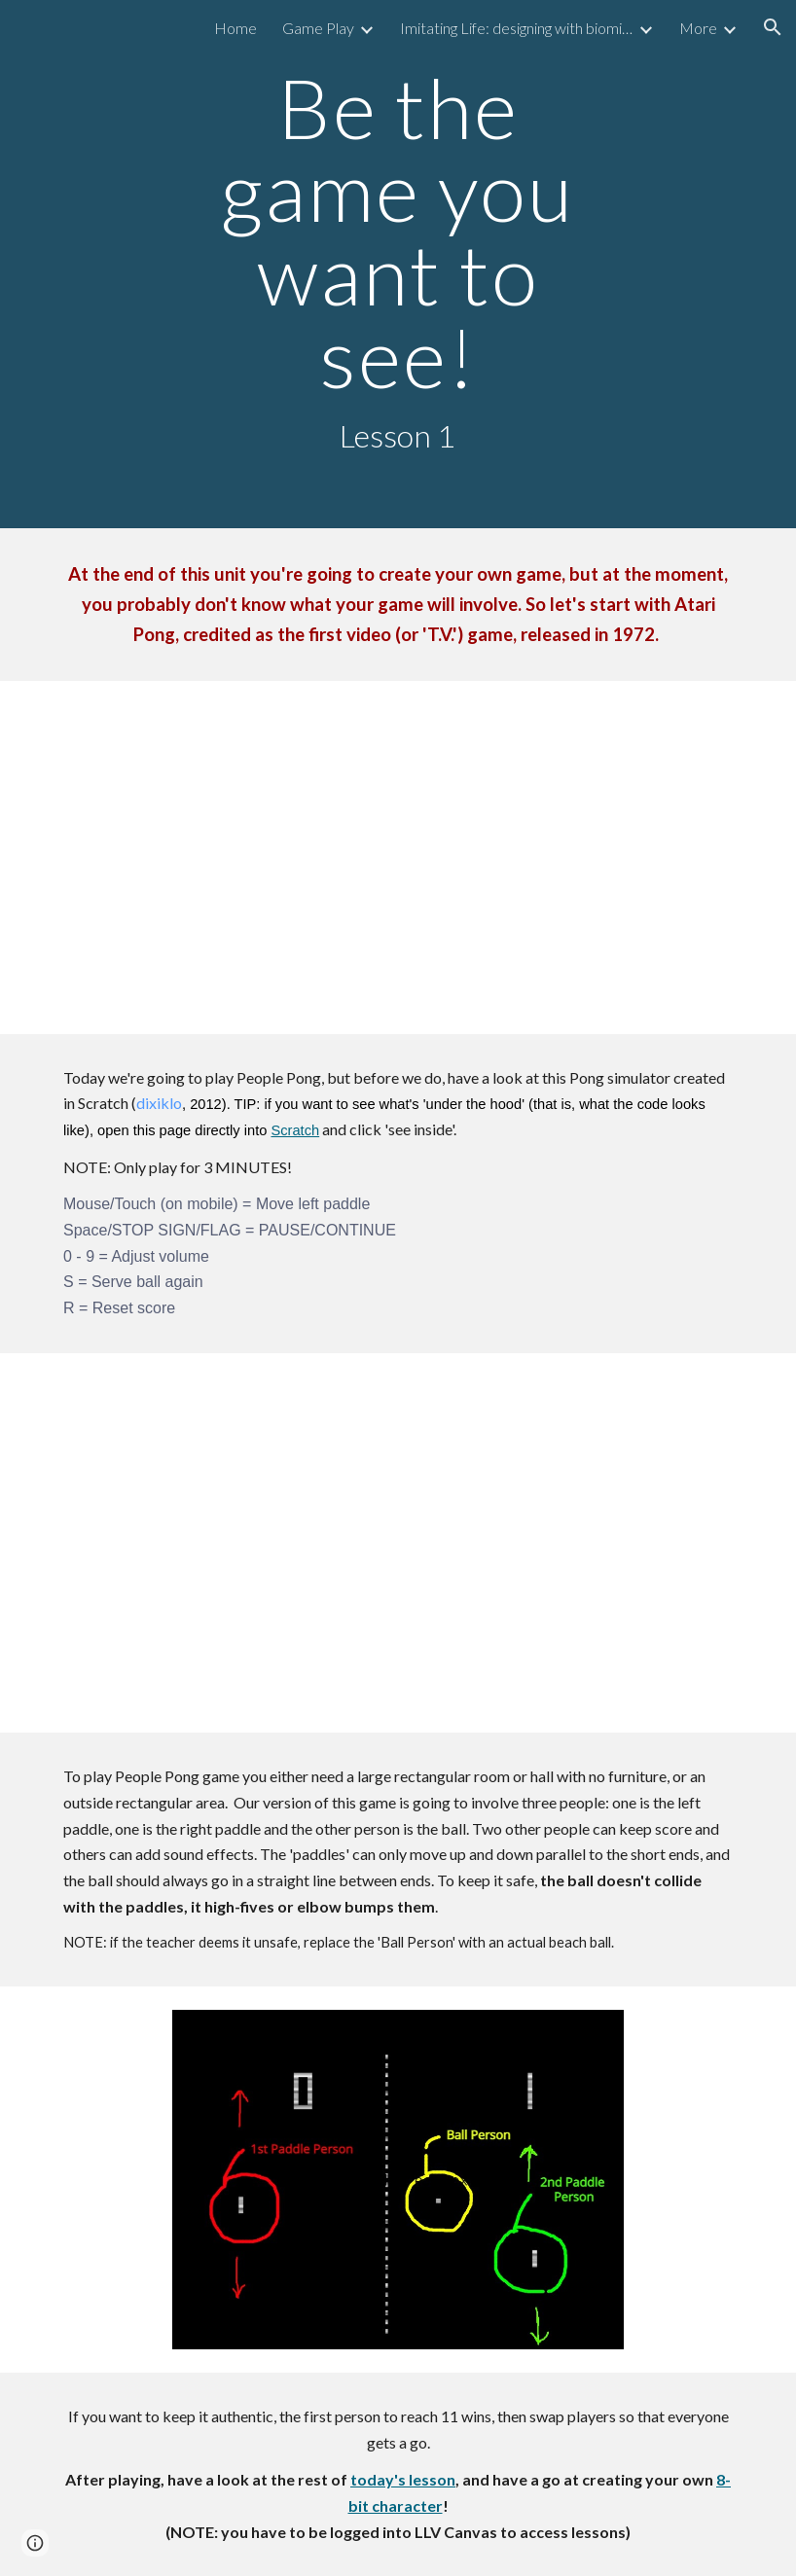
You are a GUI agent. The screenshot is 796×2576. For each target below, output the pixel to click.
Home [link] (235, 27)
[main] (397, 264)
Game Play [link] (318, 27)
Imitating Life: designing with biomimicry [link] (516, 27)
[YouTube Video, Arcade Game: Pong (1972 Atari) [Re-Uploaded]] (397, 857)
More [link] (698, 27)
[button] (772, 27)
